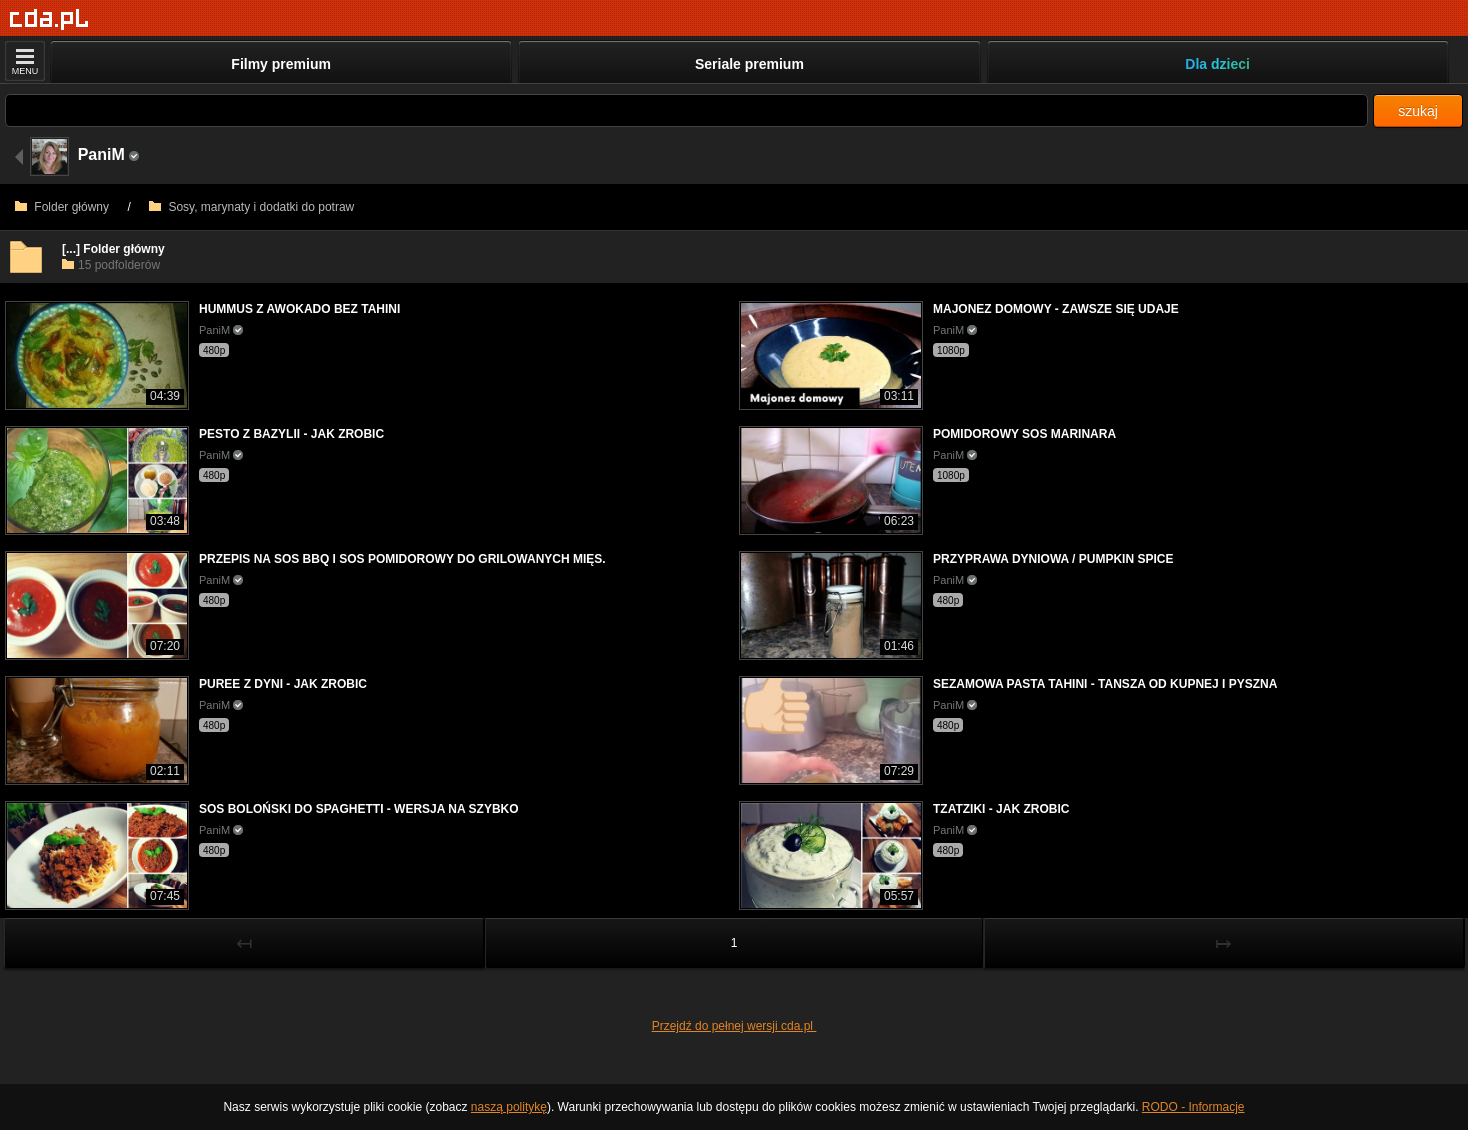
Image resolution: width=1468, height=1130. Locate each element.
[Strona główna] (49, 19)
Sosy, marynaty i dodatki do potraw (251, 207)
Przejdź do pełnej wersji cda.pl (734, 1026)
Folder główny (62, 207)
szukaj (1418, 111)
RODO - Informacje (1193, 1107)
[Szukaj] (686, 110)
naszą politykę (509, 1107)
